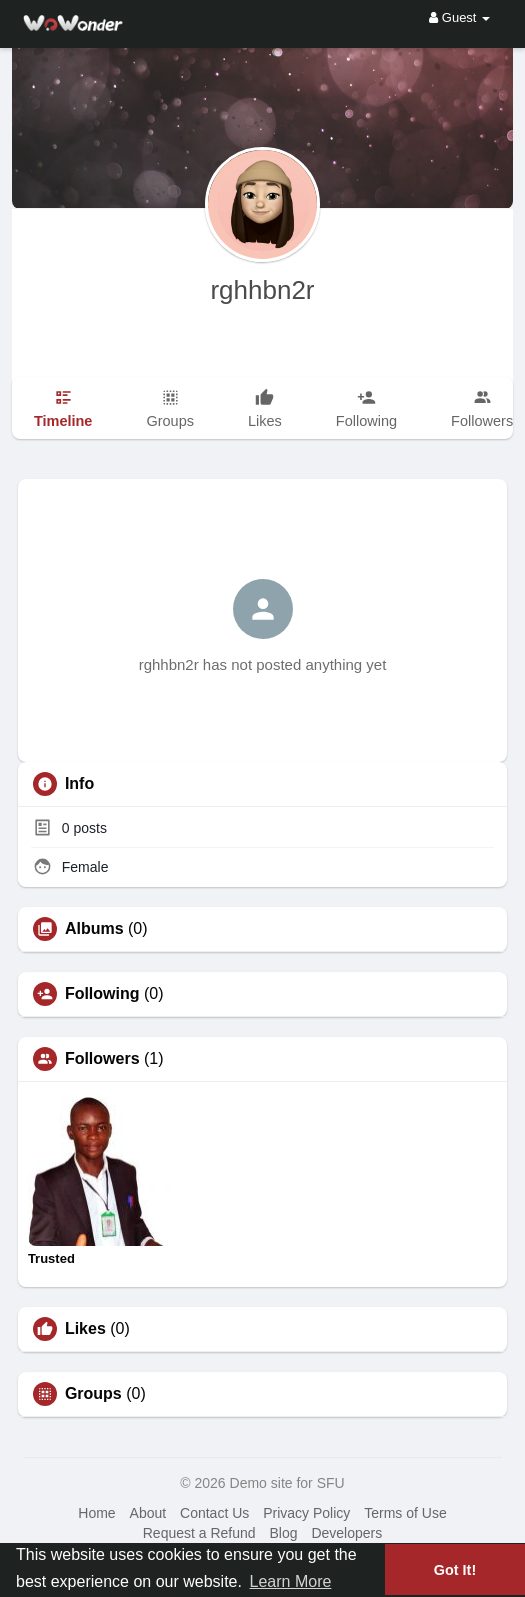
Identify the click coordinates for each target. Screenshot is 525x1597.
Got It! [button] (455, 1570)
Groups (93, 1394)
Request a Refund (199, 1533)
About (148, 1513)
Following (102, 994)
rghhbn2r (262, 290)
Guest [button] (459, 17)
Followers (102, 1059)
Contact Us (214, 1513)
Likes (85, 1329)
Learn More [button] (291, 1581)
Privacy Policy (306, 1513)
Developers (346, 1533)
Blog (284, 1533)
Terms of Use (405, 1513)
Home (96, 1513)
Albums (94, 929)
